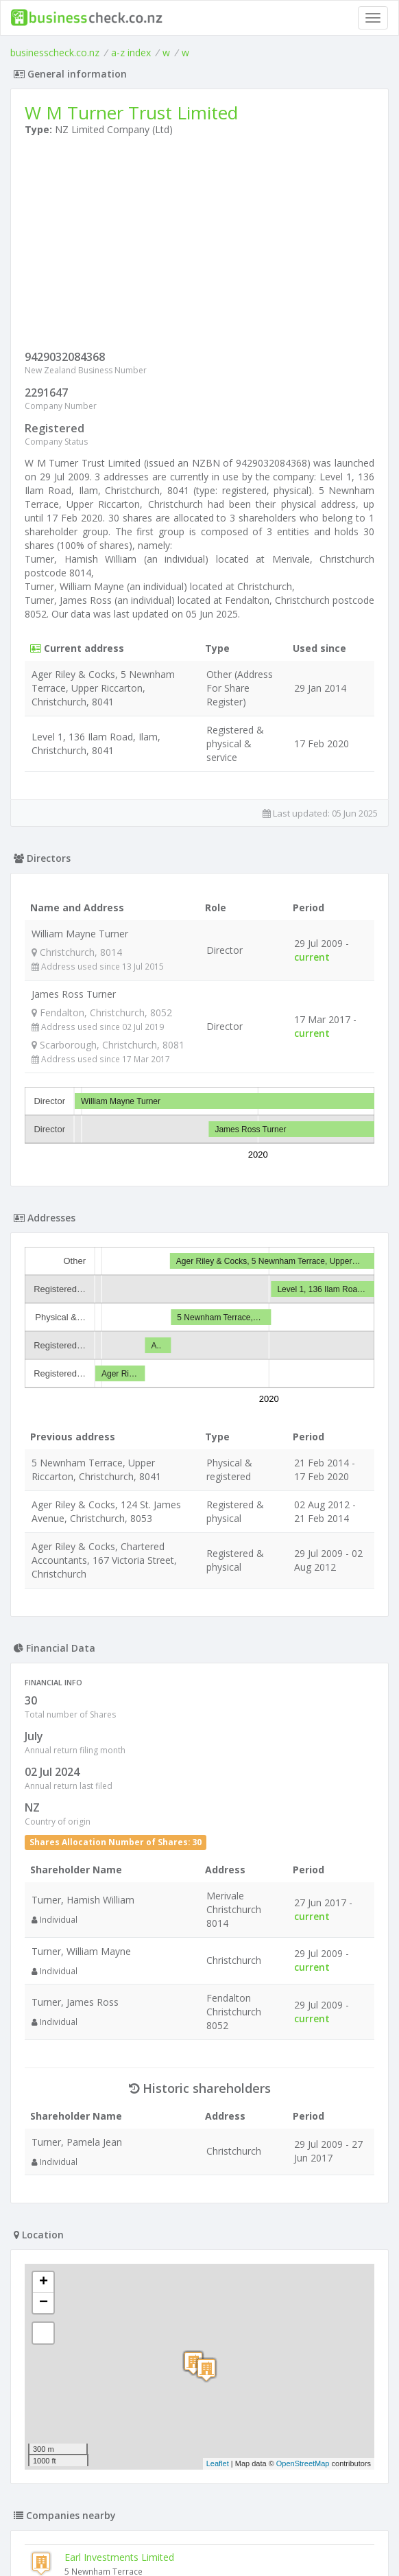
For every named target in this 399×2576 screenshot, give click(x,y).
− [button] (43, 2303)
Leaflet (217, 2463)
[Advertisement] (199, 246)
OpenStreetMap (303, 2463)
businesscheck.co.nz (54, 52)
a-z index (131, 52)
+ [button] (43, 2282)
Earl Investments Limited (119, 2557)
